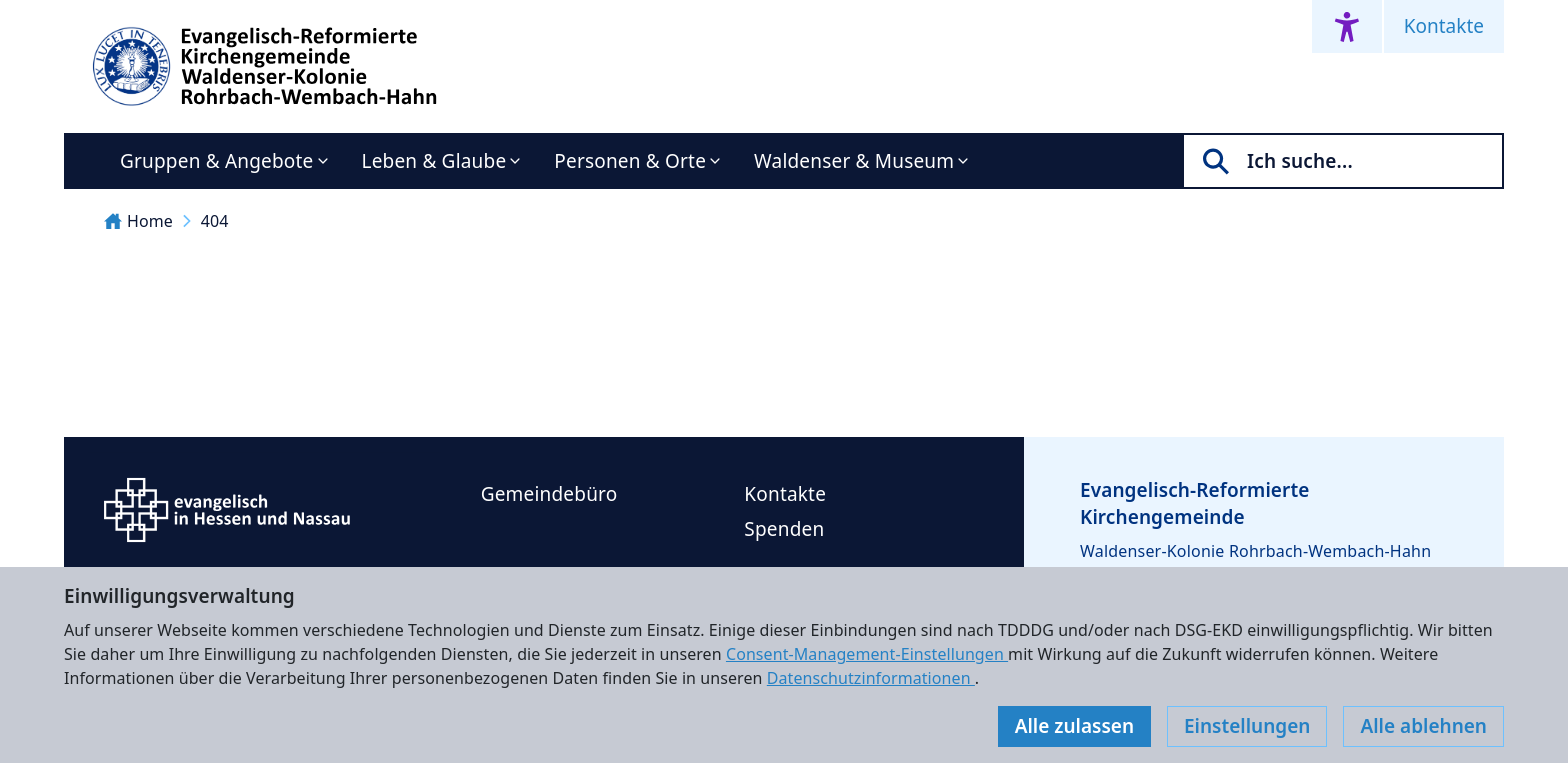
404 (215, 221)
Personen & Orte (630, 161)
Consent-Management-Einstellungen (867, 654)
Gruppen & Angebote (217, 161)
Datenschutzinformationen (871, 678)
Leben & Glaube (434, 161)
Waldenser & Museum (854, 161)
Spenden (784, 529)
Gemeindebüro (549, 494)
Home (138, 221)
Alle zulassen (1074, 726)
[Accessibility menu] (1347, 26)
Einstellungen (1247, 726)
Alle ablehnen (1423, 726)
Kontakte (1444, 26)
